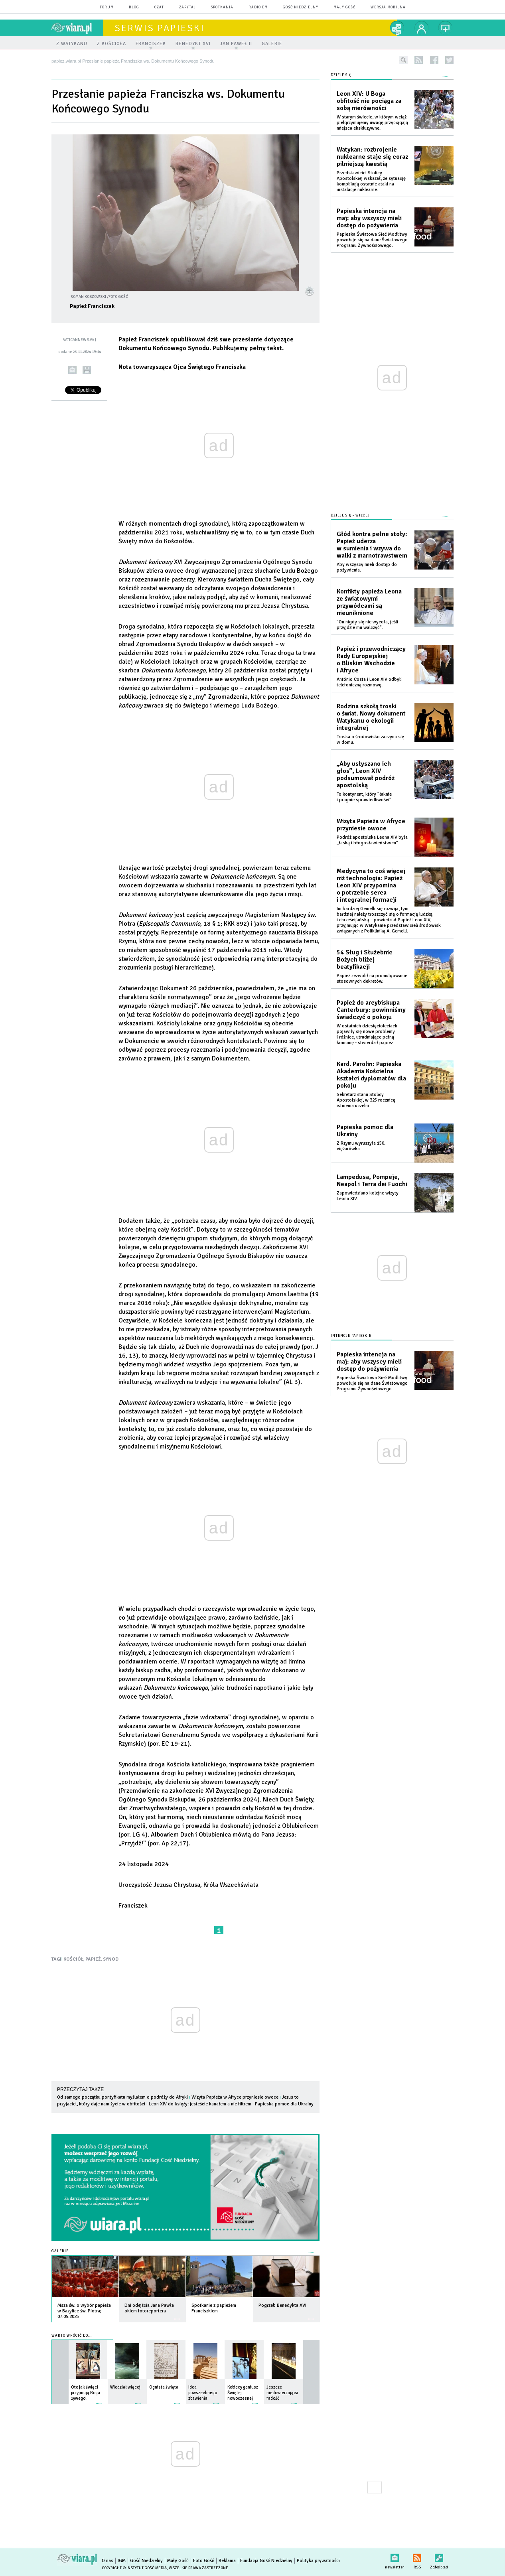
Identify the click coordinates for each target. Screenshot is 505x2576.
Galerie (60, 2251)
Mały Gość (344, 7)
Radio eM (258, 7)
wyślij (72, 370)
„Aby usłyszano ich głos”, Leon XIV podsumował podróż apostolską (366, 774)
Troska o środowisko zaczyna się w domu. (370, 739)
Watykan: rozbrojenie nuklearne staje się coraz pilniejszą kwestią (372, 157)
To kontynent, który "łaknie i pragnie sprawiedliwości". (365, 797)
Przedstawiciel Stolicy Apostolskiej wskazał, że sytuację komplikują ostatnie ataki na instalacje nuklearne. (371, 181)
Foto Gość (203, 2561)
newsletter (394, 2556)
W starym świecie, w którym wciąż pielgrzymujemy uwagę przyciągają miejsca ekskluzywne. (372, 122)
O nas (107, 2561)
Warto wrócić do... (71, 2336)
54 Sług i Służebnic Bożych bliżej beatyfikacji (365, 959)
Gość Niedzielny (300, 7)
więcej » (110, 2315)
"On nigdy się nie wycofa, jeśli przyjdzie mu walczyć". (367, 625)
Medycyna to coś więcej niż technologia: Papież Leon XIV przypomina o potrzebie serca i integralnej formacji (371, 885)
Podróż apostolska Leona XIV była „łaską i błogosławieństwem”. (372, 840)
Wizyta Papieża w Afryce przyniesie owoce (234, 2097)
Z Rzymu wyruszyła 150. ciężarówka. (361, 1146)
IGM (122, 2561)
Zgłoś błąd (439, 2556)
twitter (449, 60)
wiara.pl (77, 28)
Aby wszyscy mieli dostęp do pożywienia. (367, 567)
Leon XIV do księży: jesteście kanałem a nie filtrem (200, 2104)
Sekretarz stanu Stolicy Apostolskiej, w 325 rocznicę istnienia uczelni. (366, 1100)
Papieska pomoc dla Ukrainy (284, 2104)
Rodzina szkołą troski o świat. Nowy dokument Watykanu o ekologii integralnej (371, 717)
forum (107, 7)
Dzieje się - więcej (350, 515)
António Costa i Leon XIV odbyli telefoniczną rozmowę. (369, 682)
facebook (434, 60)
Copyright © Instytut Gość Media (134, 2568)
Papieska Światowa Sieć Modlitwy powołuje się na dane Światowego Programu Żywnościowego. (372, 239)
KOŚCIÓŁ (73, 1959)
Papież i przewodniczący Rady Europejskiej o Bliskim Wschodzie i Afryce (371, 659)
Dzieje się (341, 75)
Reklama (227, 2561)
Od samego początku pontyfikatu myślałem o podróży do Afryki (122, 2097)
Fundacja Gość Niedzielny (266, 2561)
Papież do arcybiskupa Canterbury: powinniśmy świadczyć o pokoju (371, 1010)
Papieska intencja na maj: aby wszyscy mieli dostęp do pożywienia (369, 218)
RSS (417, 2556)
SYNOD (110, 1959)
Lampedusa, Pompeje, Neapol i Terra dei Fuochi (372, 1180)
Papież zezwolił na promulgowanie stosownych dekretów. (372, 978)
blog (134, 7)
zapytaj (187, 7)
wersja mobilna (388, 7)
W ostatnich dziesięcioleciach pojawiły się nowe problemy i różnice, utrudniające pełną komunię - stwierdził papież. (367, 1034)
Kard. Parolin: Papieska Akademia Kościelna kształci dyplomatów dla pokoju (371, 1074)
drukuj (87, 370)
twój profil (421, 28)
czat (159, 7)
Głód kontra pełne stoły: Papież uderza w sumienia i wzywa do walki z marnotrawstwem (372, 544)
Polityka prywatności (318, 2561)
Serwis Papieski (159, 28)
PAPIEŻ (93, 1959)
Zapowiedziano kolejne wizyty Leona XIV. (367, 1196)
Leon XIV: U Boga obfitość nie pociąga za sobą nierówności (369, 101)
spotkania (222, 7)
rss (418, 60)
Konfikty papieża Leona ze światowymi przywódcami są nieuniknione (369, 602)
